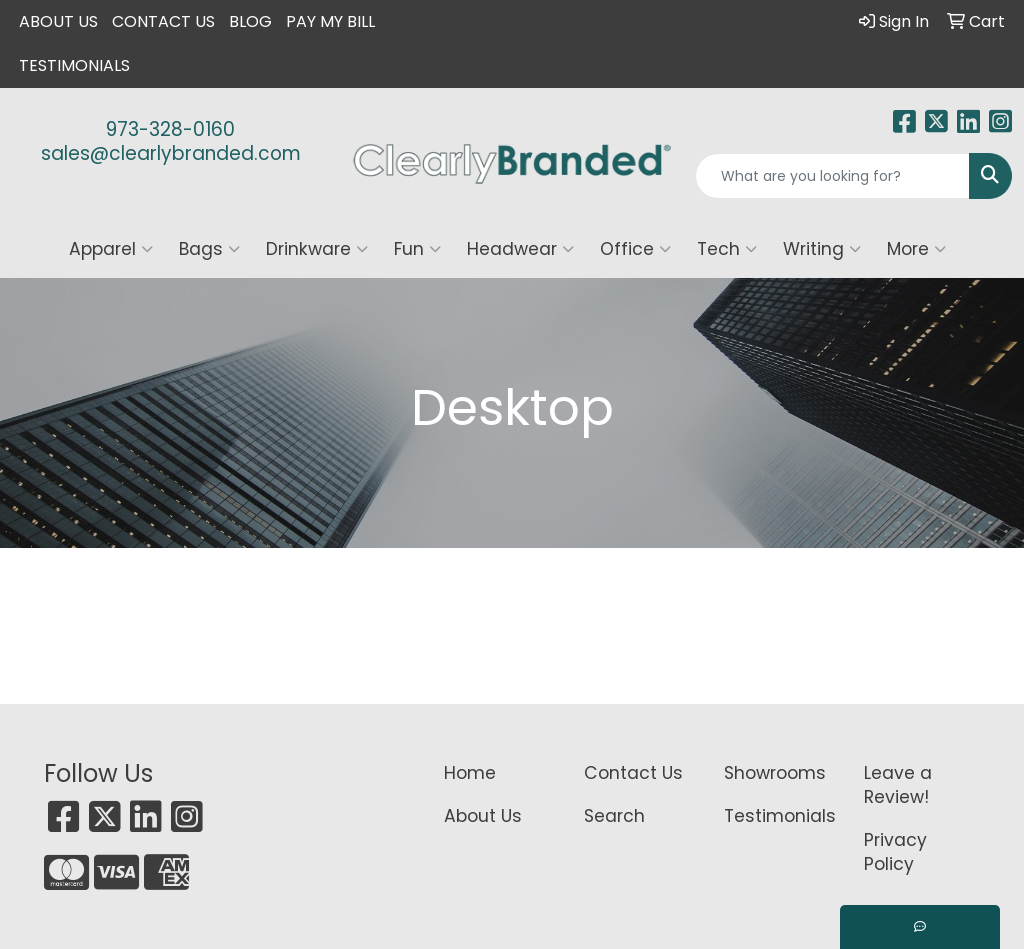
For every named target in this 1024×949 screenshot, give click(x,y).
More (916, 249)
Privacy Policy (895, 852)
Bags (209, 249)
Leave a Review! (898, 785)
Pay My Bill (330, 21)
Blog (250, 21)
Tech (727, 249)
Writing (822, 249)
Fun (417, 249)
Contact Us (163, 21)
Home (470, 773)
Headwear (520, 249)
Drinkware (317, 249)
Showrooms (775, 773)
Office (635, 249)
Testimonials (74, 65)
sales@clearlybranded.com (171, 153)
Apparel (111, 249)
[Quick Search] (832, 176)
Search (614, 816)
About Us (58, 21)
